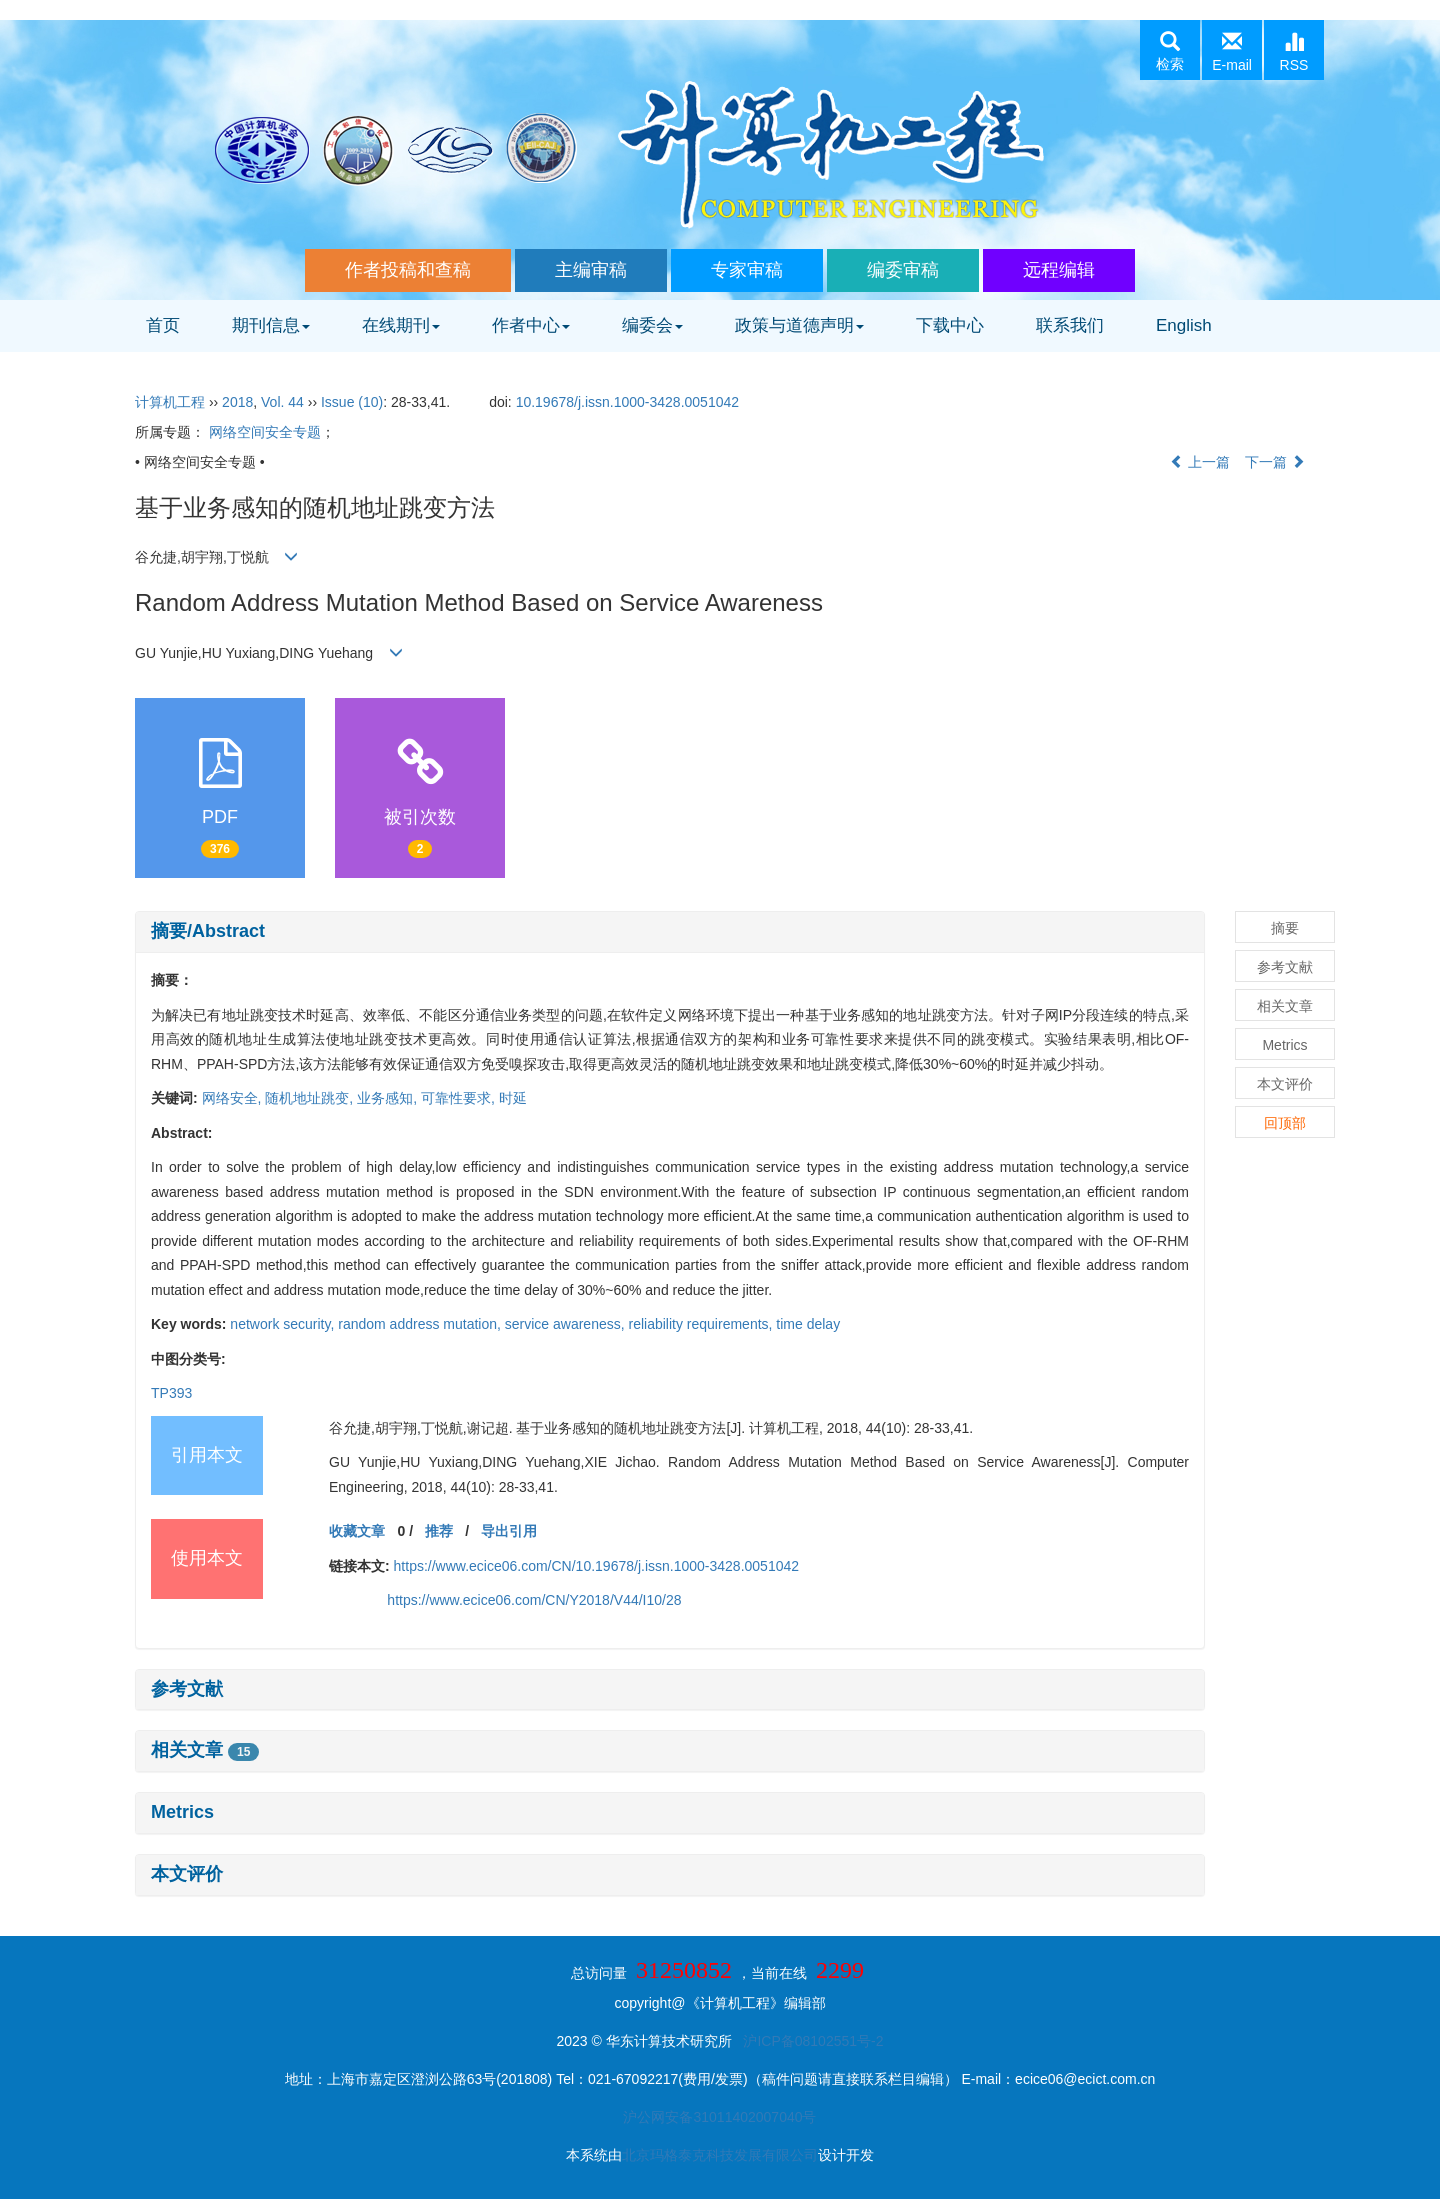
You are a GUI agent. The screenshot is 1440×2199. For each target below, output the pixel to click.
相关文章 (205, 1750)
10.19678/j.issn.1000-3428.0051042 (627, 402)
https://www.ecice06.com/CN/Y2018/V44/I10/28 (534, 1600)
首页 (163, 325)
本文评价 (187, 1874)
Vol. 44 (282, 402)
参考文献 (187, 1689)
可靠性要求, (460, 1098)
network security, (284, 1324)
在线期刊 (401, 325)
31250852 (684, 1970)
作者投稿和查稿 (408, 270)
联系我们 (1070, 325)
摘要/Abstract (208, 931)
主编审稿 (591, 270)
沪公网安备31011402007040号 (719, 2117)
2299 (840, 1970)
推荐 (439, 1531)
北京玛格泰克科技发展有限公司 (720, 2155)
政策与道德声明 (799, 325)
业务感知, (389, 1098)
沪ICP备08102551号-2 (813, 2041)
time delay (808, 1324)
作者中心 (531, 325)
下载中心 (950, 325)
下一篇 (1275, 462)
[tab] (670, 932)
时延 (513, 1098)
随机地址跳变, (311, 1098)
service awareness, (567, 1324)
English (1184, 325)
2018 (237, 402)
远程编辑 (1059, 270)
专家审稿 (747, 270)
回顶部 (1285, 1123)
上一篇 (1200, 462)
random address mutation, (421, 1324)
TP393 (171, 1393)
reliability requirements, (703, 1324)
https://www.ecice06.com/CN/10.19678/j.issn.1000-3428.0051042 (596, 1566)
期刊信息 (271, 325)
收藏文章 (357, 1531)
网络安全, (234, 1098)
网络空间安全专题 (265, 432)
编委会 (652, 325)
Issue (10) (352, 402)
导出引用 (509, 1531)
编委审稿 (903, 270)
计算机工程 (170, 402)
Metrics (182, 1812)
